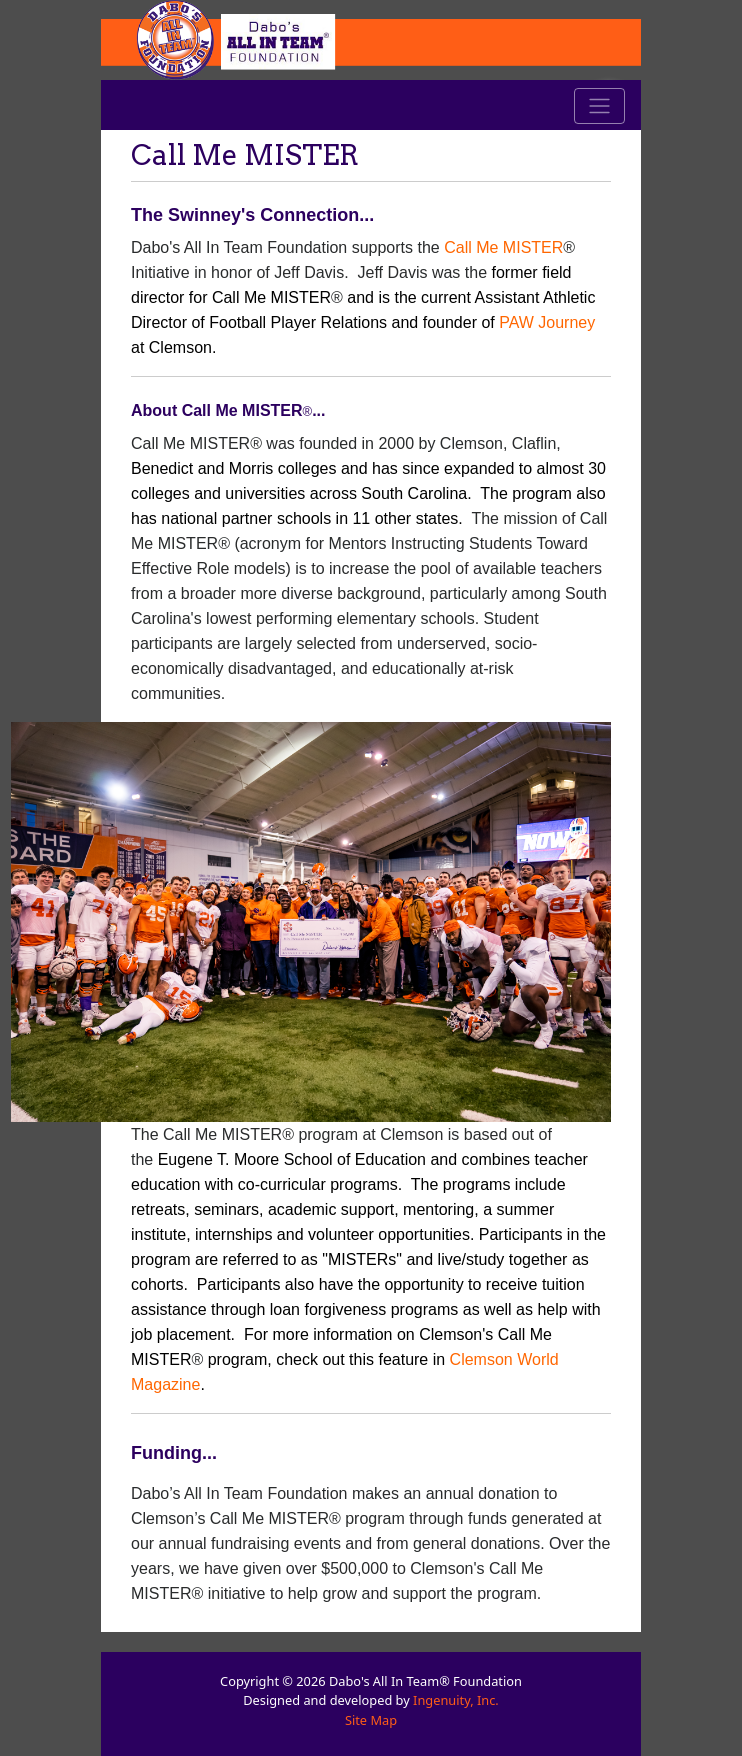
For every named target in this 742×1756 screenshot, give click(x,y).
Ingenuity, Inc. (456, 1700)
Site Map (371, 1720)
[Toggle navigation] (600, 106)
